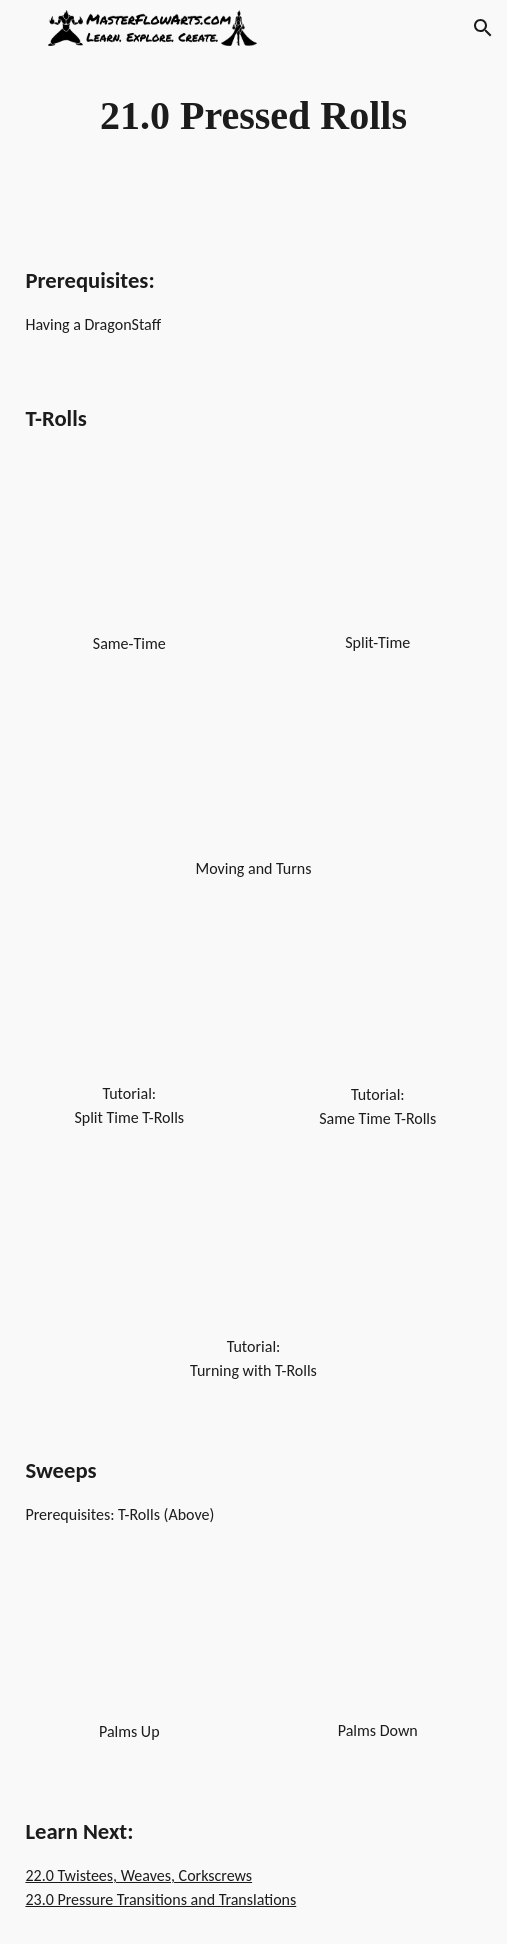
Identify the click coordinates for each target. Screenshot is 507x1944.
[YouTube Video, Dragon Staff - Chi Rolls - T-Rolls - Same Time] (129, 554)
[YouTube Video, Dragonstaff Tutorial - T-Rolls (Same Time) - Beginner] (378, 1006)
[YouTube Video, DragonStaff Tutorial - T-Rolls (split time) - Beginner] (129, 1005)
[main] (253, 115)
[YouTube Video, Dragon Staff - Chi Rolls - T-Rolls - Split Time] (378, 554)
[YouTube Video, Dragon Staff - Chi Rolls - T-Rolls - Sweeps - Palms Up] (129, 1645)
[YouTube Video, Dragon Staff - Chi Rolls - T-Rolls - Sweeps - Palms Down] (378, 1644)
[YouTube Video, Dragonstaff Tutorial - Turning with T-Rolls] (254, 1257)
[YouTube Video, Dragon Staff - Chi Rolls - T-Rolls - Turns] (254, 780)
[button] (24, 27)
